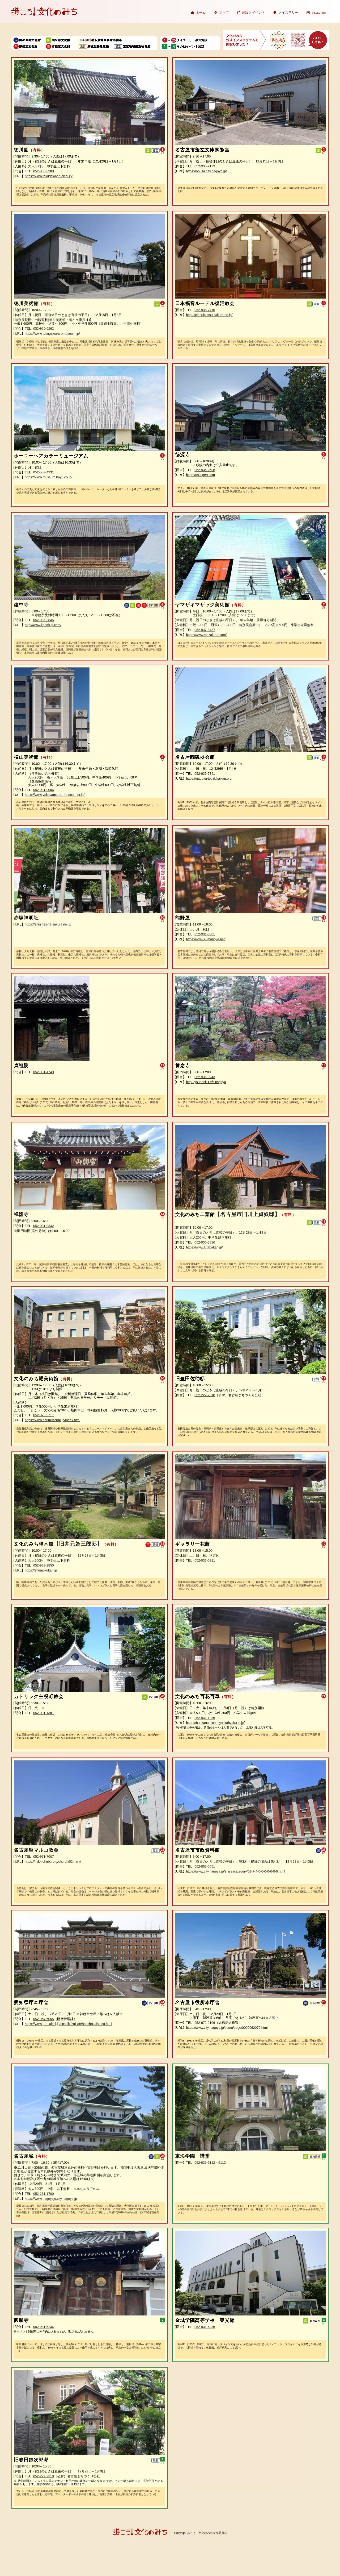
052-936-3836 (205, 1265)
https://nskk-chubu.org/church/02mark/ (53, 1884)
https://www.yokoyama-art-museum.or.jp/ (55, 803)
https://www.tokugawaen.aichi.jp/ (48, 176)
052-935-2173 (205, 166)
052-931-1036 (205, 1726)
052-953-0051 (205, 1889)
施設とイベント (251, 12)
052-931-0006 (43, 798)
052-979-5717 (43, 1423)
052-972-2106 (205, 2031)
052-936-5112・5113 (210, 2185)
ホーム (198, 12)
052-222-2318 (205, 1403)
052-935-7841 (205, 781)
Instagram (316, 12)
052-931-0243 (205, 1085)
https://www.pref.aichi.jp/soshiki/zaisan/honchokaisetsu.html (68, 2032)
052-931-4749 (43, 1080)
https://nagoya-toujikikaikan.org (209, 786)
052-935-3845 (43, 642)
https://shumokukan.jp (41, 1592)
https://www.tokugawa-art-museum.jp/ (52, 356)
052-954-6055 (43, 2027)
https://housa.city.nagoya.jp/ (206, 171)
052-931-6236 (205, 2335)
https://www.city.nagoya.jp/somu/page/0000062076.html (227, 2036)
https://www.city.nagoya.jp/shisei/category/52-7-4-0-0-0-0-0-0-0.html (235, 1894)
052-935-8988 (43, 171)
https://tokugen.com (200, 483)
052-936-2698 (205, 478)
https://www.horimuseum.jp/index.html (52, 1428)
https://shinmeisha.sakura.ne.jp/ (48, 946)
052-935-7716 (205, 332)
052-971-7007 (43, 1879)
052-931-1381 (43, 1721)
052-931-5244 (43, 2335)
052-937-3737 (205, 652)
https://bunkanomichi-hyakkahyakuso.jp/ (215, 1731)
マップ (221, 12)
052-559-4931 (43, 480)
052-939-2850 (43, 1588)
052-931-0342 (43, 1248)
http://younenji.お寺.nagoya (206, 1090)
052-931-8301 (205, 956)
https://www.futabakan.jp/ (204, 1269)
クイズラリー (285, 12)
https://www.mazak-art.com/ (206, 657)
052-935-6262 (43, 351)
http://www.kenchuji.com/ (43, 647)
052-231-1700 (43, 2216)
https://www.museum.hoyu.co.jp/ (48, 485)
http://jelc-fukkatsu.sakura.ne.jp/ (209, 337)
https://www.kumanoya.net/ (205, 961)
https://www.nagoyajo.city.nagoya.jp (51, 2221)
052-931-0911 (205, 1583)
